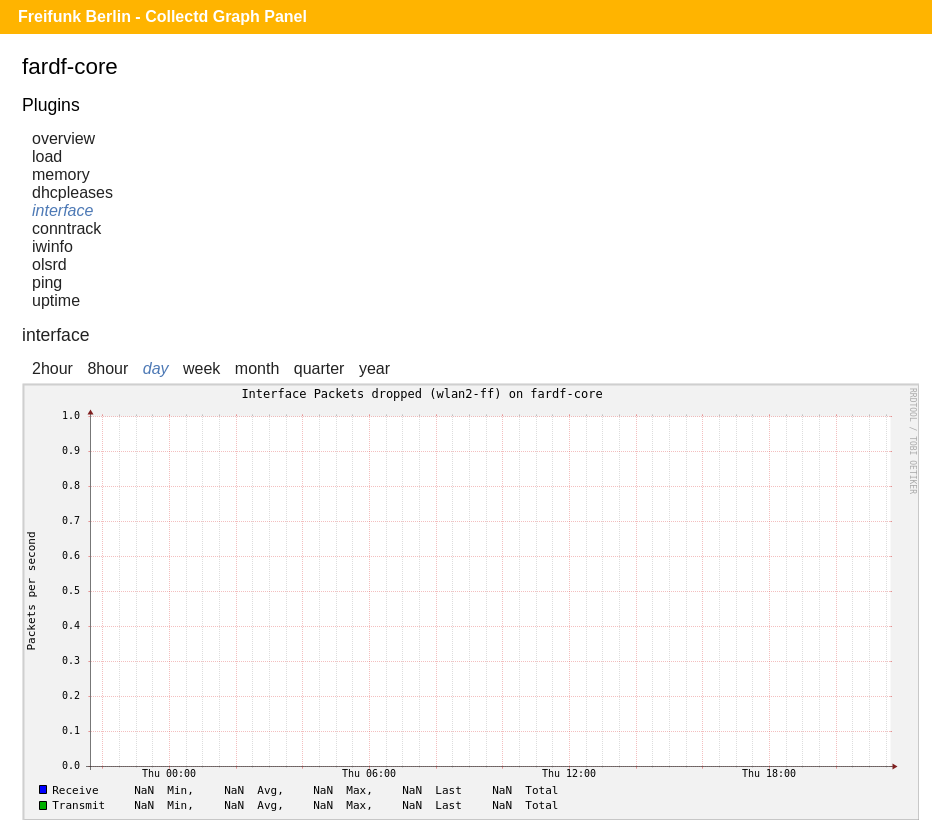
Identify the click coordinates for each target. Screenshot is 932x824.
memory (61, 174)
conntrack (66, 228)
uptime (56, 300)
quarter (319, 368)
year (374, 368)
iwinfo (52, 246)
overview (63, 138)
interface (62, 210)
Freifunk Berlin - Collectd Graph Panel (162, 16)
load (47, 156)
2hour (52, 368)
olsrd (49, 264)
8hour (107, 368)
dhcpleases (72, 192)
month (257, 368)
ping (47, 282)
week (201, 368)
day (156, 368)
